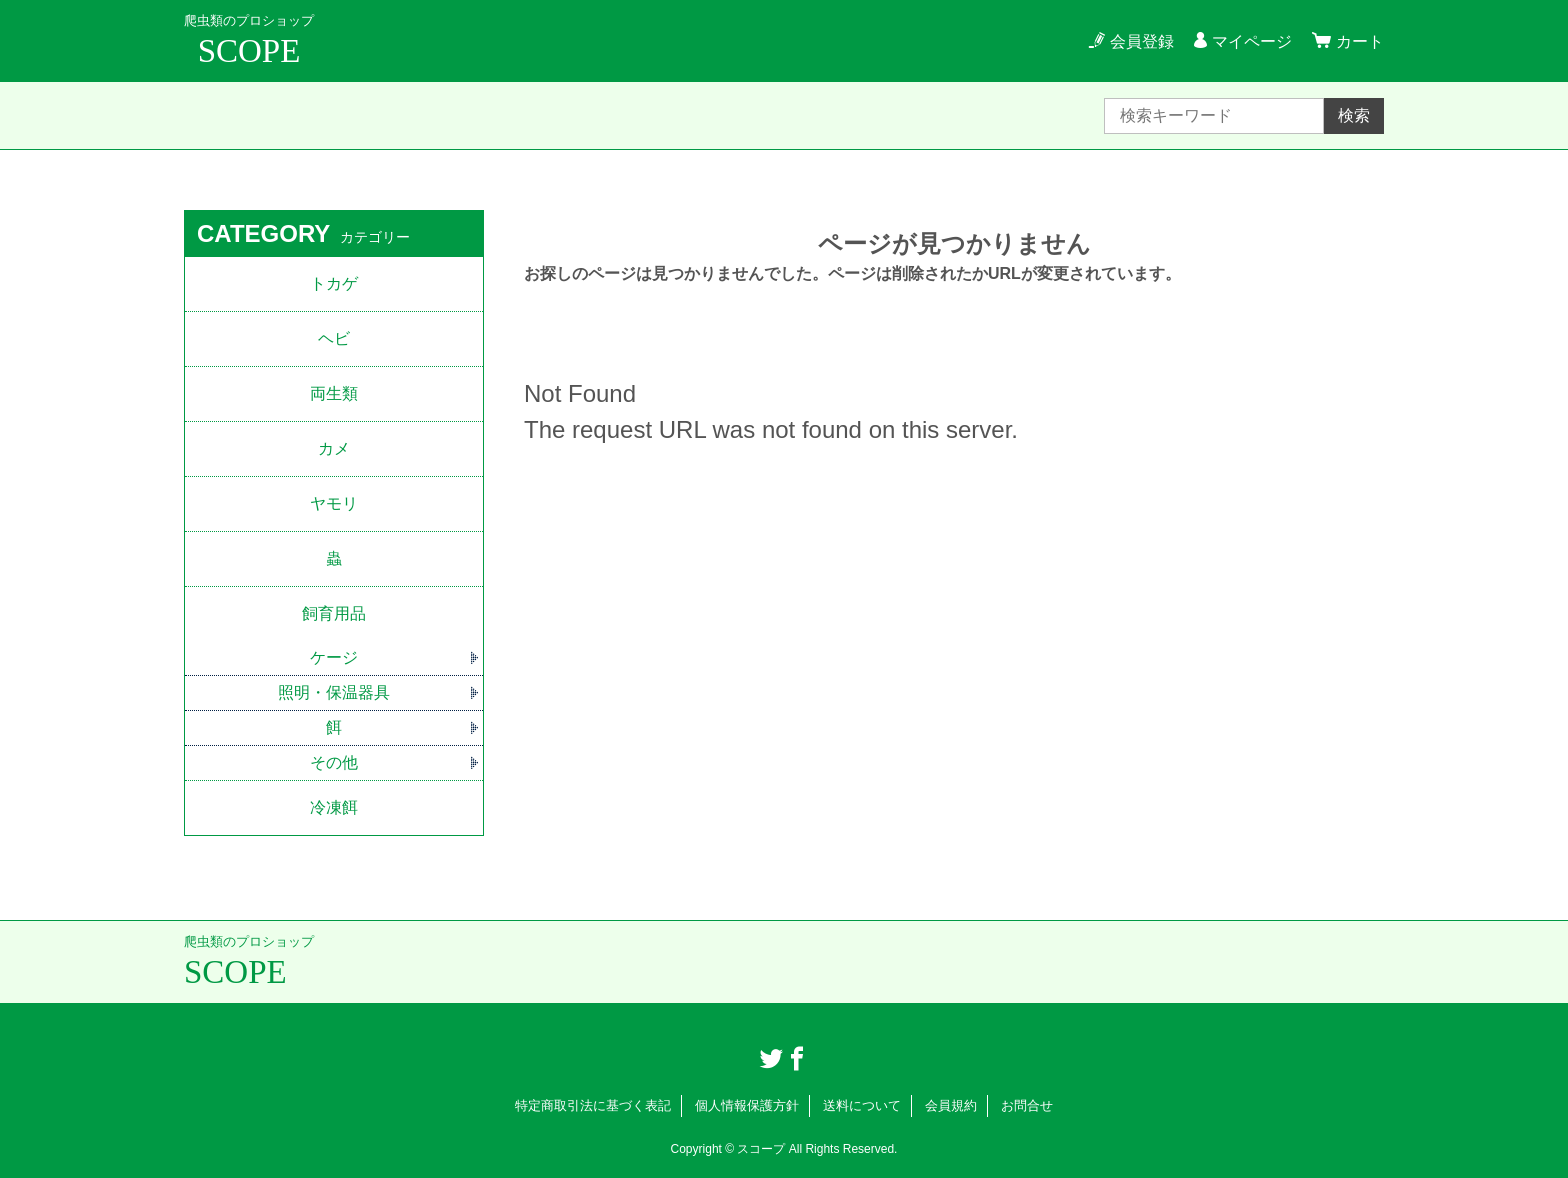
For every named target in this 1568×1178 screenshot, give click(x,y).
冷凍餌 (334, 807)
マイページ (1252, 41)
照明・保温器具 (334, 692)
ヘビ (334, 338)
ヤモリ (334, 503)
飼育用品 (334, 613)
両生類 (334, 393)
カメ (334, 448)
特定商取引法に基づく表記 (593, 1105)
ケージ (334, 657)
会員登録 (1142, 41)
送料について (862, 1105)
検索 (1354, 115)
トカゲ (334, 283)
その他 (334, 762)
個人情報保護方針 (747, 1105)
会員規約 (951, 1105)
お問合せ (1027, 1105)
